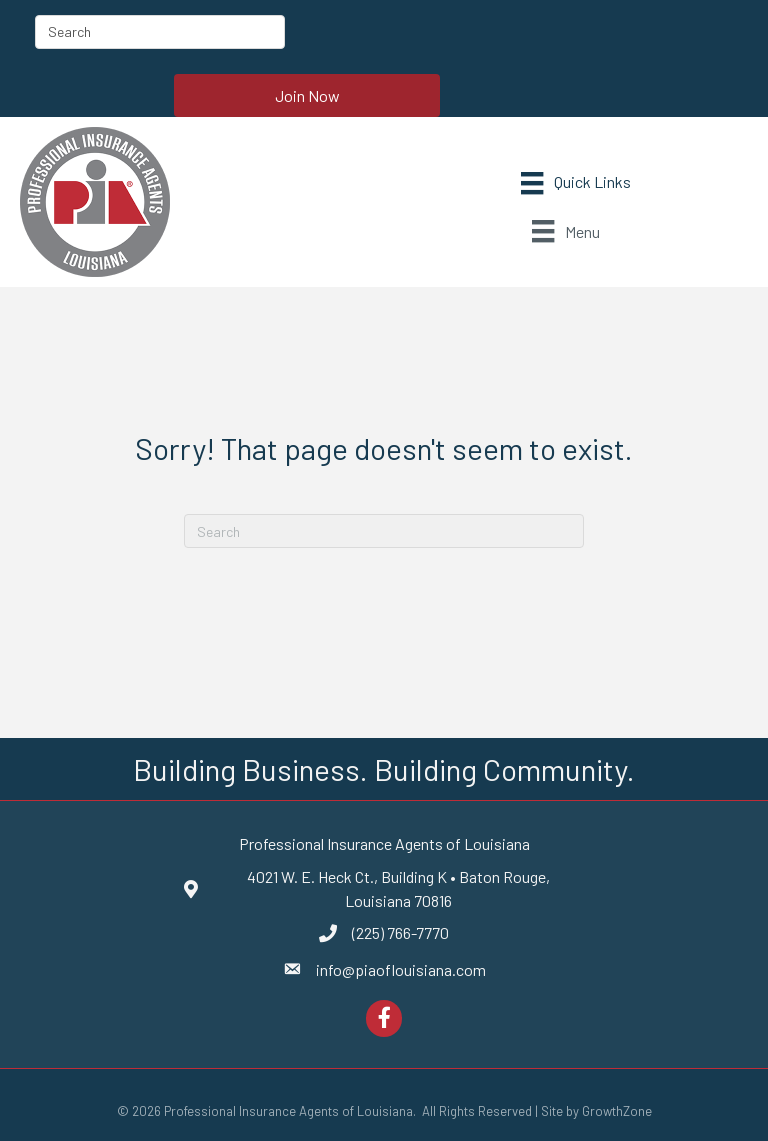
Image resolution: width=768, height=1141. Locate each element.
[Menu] (575, 183)
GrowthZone (617, 1111)
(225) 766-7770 (400, 932)
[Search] (384, 531)
